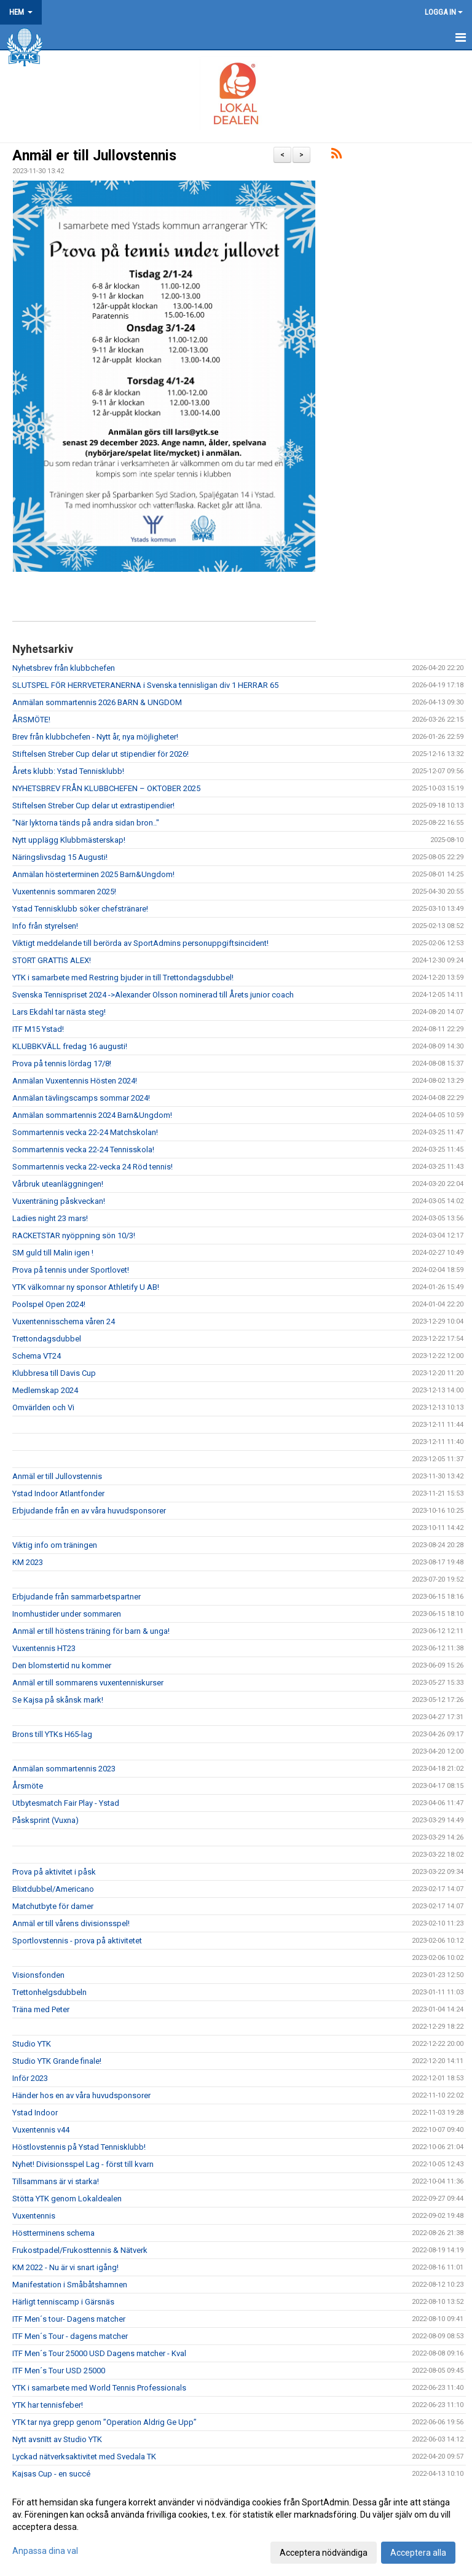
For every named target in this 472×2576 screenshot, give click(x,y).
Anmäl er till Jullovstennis (94, 155)
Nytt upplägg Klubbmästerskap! (68, 840)
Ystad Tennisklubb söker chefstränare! (80, 908)
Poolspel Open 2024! (48, 1304)
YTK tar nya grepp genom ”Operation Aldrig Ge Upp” (104, 2422)
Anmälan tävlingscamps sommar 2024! (81, 1098)
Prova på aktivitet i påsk (54, 1871)
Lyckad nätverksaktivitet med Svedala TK (84, 2456)
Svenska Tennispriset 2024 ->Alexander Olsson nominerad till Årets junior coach (153, 994)
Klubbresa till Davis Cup (54, 1373)
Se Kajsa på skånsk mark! (57, 1699)
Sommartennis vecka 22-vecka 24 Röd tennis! (92, 1166)
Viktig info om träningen (54, 1545)
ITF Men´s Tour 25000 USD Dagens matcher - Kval (99, 2353)
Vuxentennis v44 (40, 2129)
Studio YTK (31, 2043)
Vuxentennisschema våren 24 (63, 1321)
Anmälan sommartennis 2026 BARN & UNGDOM (97, 702)
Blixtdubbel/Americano (53, 1889)
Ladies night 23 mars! (50, 1218)
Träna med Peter (40, 2009)
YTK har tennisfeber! (47, 2405)
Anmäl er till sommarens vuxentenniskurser (87, 1682)
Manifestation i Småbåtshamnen (69, 2284)
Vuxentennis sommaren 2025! (64, 891)
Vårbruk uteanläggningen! (57, 1183)
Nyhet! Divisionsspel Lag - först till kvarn (83, 2164)
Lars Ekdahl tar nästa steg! (59, 1012)
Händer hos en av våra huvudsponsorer (81, 2095)
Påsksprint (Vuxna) (45, 1820)
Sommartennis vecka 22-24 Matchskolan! (85, 1132)
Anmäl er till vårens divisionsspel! (71, 1923)
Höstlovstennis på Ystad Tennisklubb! (79, 2147)
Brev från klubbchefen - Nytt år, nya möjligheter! (95, 736)
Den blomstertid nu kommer (61, 1665)
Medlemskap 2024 (45, 1390)
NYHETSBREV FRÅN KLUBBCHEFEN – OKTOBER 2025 (106, 788)
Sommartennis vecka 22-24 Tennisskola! (83, 1149)
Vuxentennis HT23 (44, 1648)
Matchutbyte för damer (52, 1906)
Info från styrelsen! (45, 926)
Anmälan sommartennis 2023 (64, 1768)
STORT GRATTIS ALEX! (51, 960)
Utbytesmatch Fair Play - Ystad (65, 1803)
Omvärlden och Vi (43, 1407)
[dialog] (236, 2527)
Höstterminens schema (53, 2233)
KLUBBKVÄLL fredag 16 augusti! (69, 1046)
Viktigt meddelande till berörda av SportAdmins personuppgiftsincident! (140, 943)
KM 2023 (27, 1562)
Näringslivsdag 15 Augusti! (60, 857)
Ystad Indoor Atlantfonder (58, 1493)
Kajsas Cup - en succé (51, 2473)
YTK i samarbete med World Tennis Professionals (99, 2387)
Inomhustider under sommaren (66, 1613)
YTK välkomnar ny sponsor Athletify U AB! (85, 1287)
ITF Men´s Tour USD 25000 (58, 2370)
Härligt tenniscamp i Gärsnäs (63, 2301)
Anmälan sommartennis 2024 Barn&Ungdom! (92, 1115)
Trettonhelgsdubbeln (49, 1992)
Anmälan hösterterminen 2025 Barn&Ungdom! (93, 874)
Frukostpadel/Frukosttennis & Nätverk (80, 2250)
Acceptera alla (418, 2553)
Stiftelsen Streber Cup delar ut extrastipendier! (93, 805)
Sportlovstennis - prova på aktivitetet (77, 1940)
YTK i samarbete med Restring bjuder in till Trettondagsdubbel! (123, 977)
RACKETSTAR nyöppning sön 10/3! (73, 1235)
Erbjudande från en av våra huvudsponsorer (89, 1510)
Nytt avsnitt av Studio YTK (57, 2439)
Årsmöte (27, 1785)
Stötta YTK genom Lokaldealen (67, 2198)
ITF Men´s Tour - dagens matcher (70, 2336)
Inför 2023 (30, 2078)
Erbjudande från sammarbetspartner (76, 1596)
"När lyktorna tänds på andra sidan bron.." (85, 822)
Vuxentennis (33, 2215)
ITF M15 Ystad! (38, 1029)
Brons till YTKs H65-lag (52, 1734)
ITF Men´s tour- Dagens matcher (68, 2319)
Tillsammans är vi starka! (55, 2181)
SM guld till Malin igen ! (52, 1252)
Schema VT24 (36, 1355)
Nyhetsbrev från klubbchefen (63, 668)
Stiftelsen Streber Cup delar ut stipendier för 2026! (100, 754)
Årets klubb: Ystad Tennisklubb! (68, 771)
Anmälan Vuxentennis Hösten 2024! (74, 1080)
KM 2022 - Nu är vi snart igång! (65, 2267)
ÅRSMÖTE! (31, 719)
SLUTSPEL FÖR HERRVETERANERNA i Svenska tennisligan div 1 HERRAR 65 (145, 685)
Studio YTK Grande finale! (56, 2061)
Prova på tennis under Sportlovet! (70, 1269)
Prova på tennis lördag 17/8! (61, 1063)
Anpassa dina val (45, 2551)
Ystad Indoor (35, 2112)
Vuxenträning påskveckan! (58, 1201)
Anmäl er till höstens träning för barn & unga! (91, 1631)
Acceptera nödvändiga (324, 2553)
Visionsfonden (38, 1975)
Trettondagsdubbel (46, 1338)
